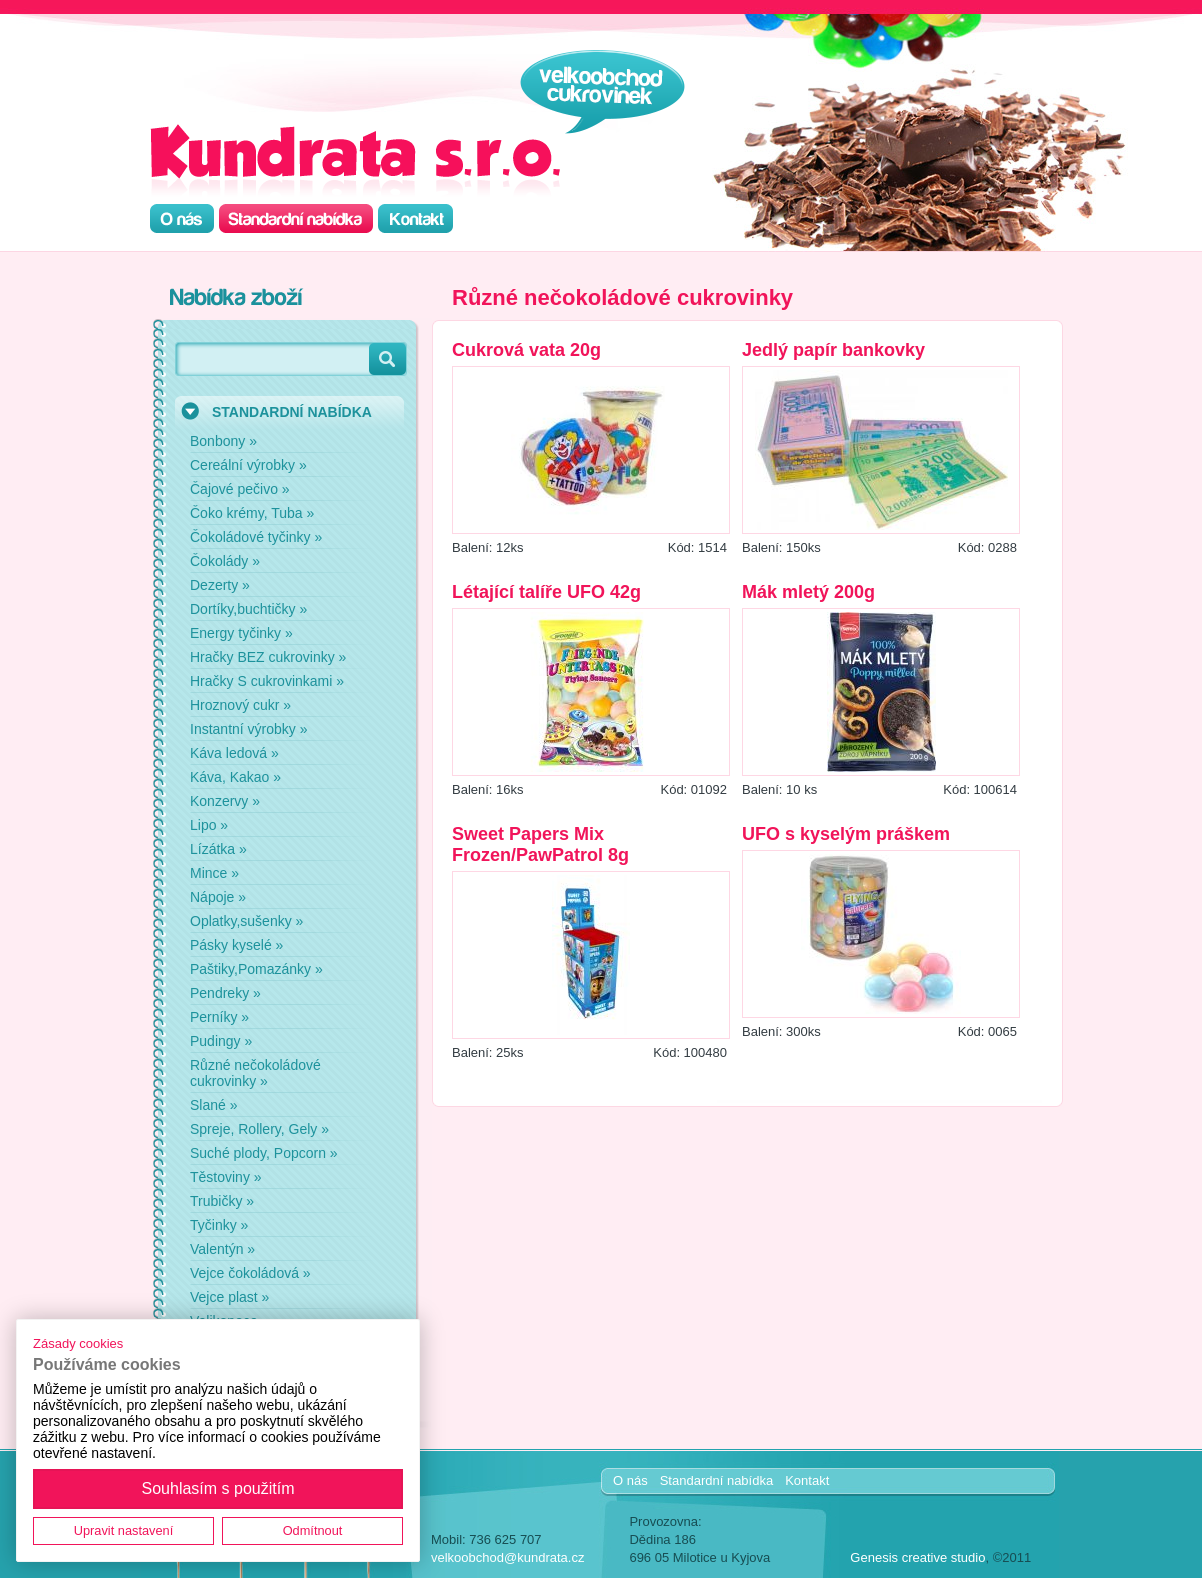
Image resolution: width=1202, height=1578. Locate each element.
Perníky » (219, 1017)
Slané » (213, 1105)
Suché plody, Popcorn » (264, 1153)
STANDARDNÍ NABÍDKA (292, 412)
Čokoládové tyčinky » (256, 537)
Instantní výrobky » (249, 729)
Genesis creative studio (917, 1557)
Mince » (214, 873)
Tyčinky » (219, 1225)
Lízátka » (218, 849)
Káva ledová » (234, 753)
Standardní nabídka (716, 1480)
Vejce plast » (229, 1297)
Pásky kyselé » (236, 945)
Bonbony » (223, 441)
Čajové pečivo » (240, 489)
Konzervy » (225, 801)
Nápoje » (218, 897)
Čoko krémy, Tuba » (252, 513)
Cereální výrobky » (248, 465)
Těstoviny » (226, 1177)
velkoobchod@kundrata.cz (507, 1557)
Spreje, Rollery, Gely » (259, 1129)
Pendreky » (225, 993)
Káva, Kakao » (235, 777)
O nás (630, 1480)
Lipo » (209, 825)
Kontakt (807, 1480)
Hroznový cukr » (240, 705)
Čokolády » (225, 561)
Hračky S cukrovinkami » (267, 681)
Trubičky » (222, 1201)
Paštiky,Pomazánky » (256, 969)
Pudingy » (221, 1041)
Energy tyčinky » (241, 633)
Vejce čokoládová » (250, 1273)
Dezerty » (220, 585)
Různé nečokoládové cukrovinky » (255, 1073)
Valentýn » (222, 1249)
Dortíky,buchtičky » (248, 609)
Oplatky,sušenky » (246, 921)
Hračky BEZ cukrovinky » (268, 657)
